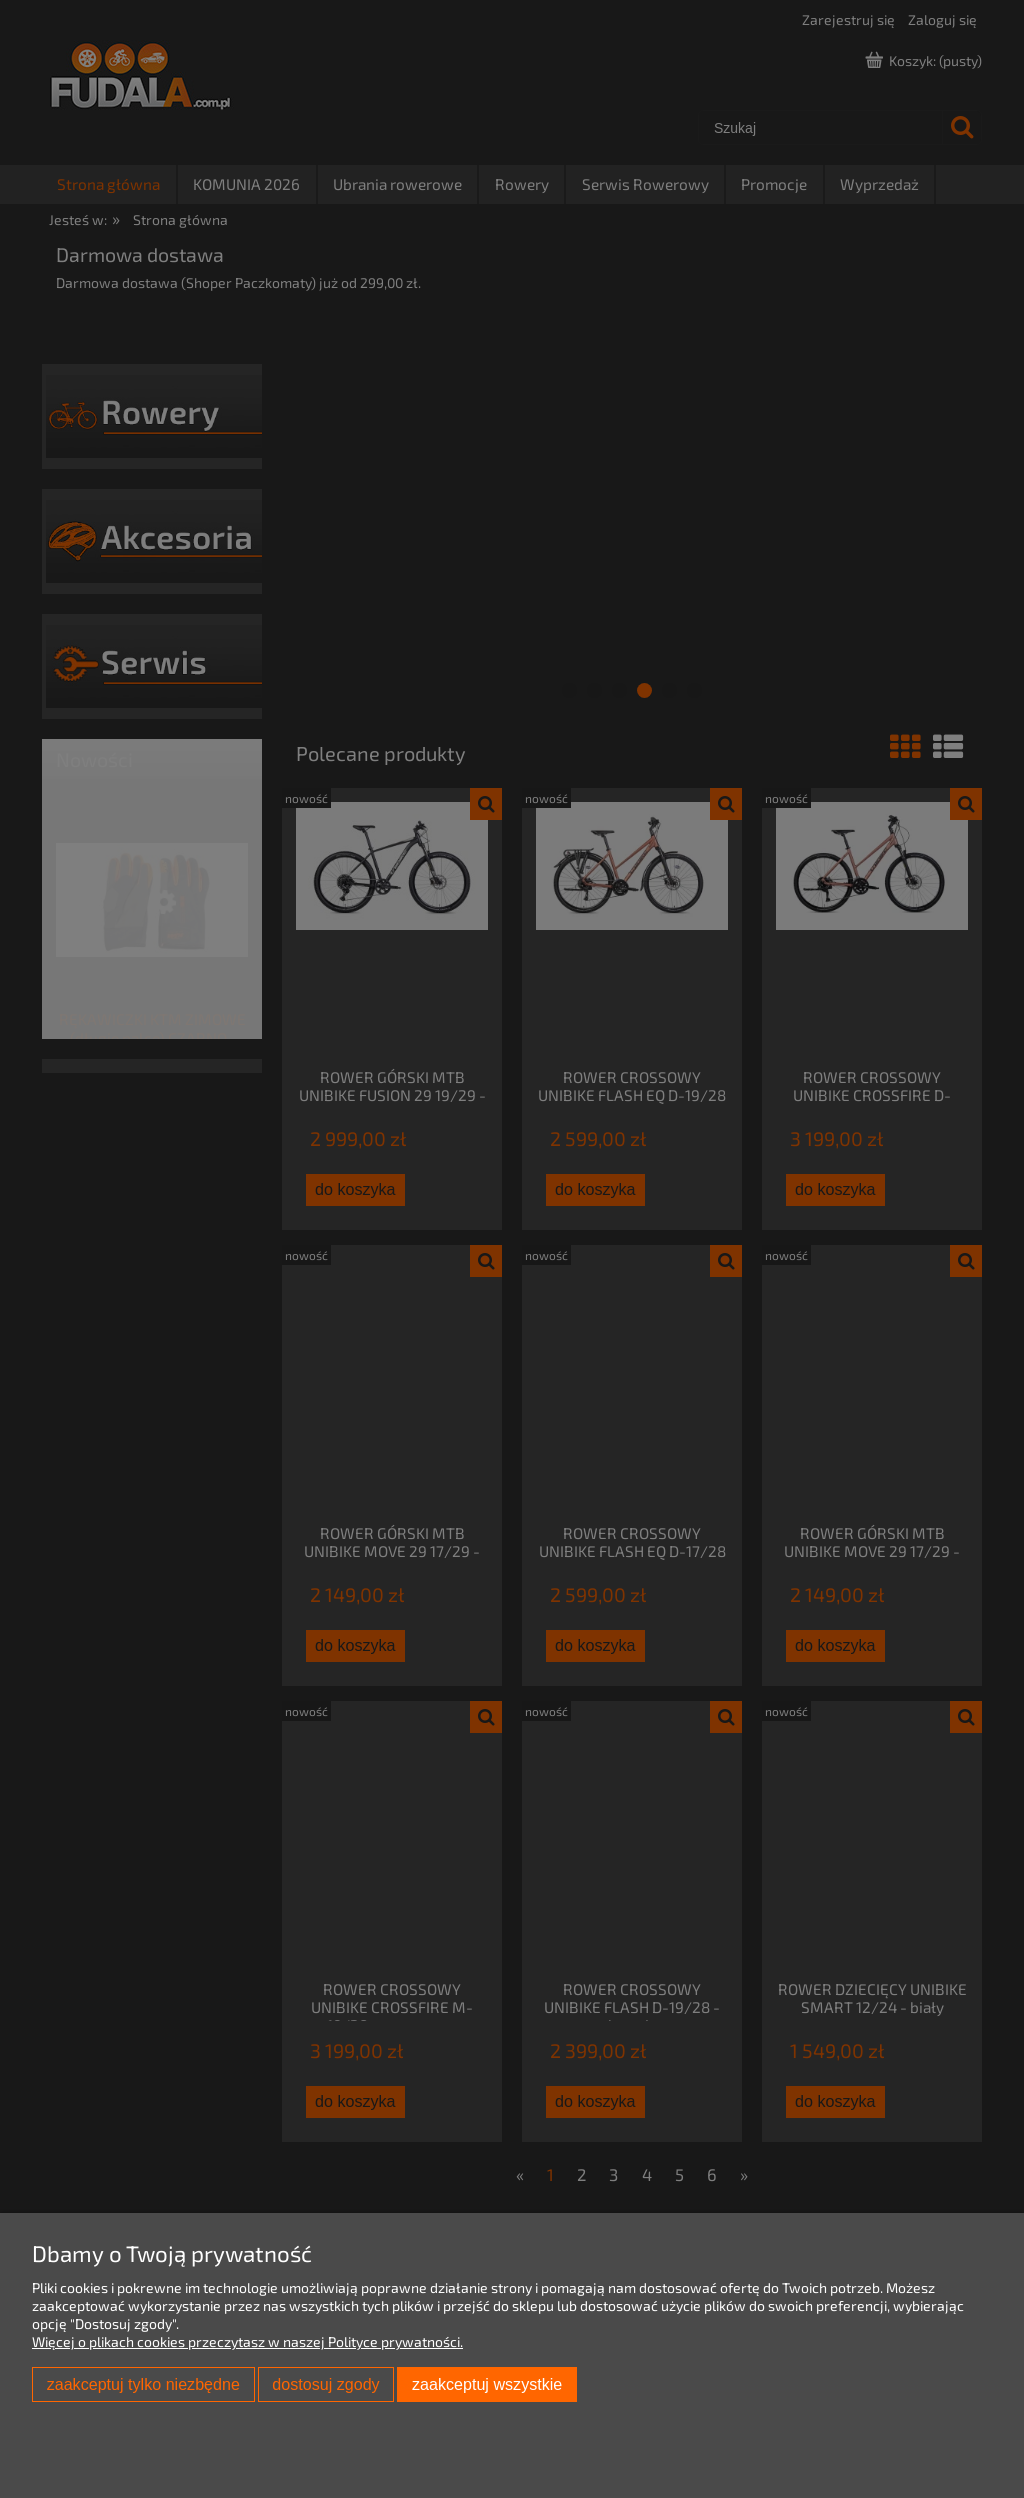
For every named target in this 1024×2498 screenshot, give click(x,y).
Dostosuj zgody (325, 2384)
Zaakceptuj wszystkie (487, 2384)
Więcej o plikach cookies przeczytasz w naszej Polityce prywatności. (247, 2341)
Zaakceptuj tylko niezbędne (143, 2384)
